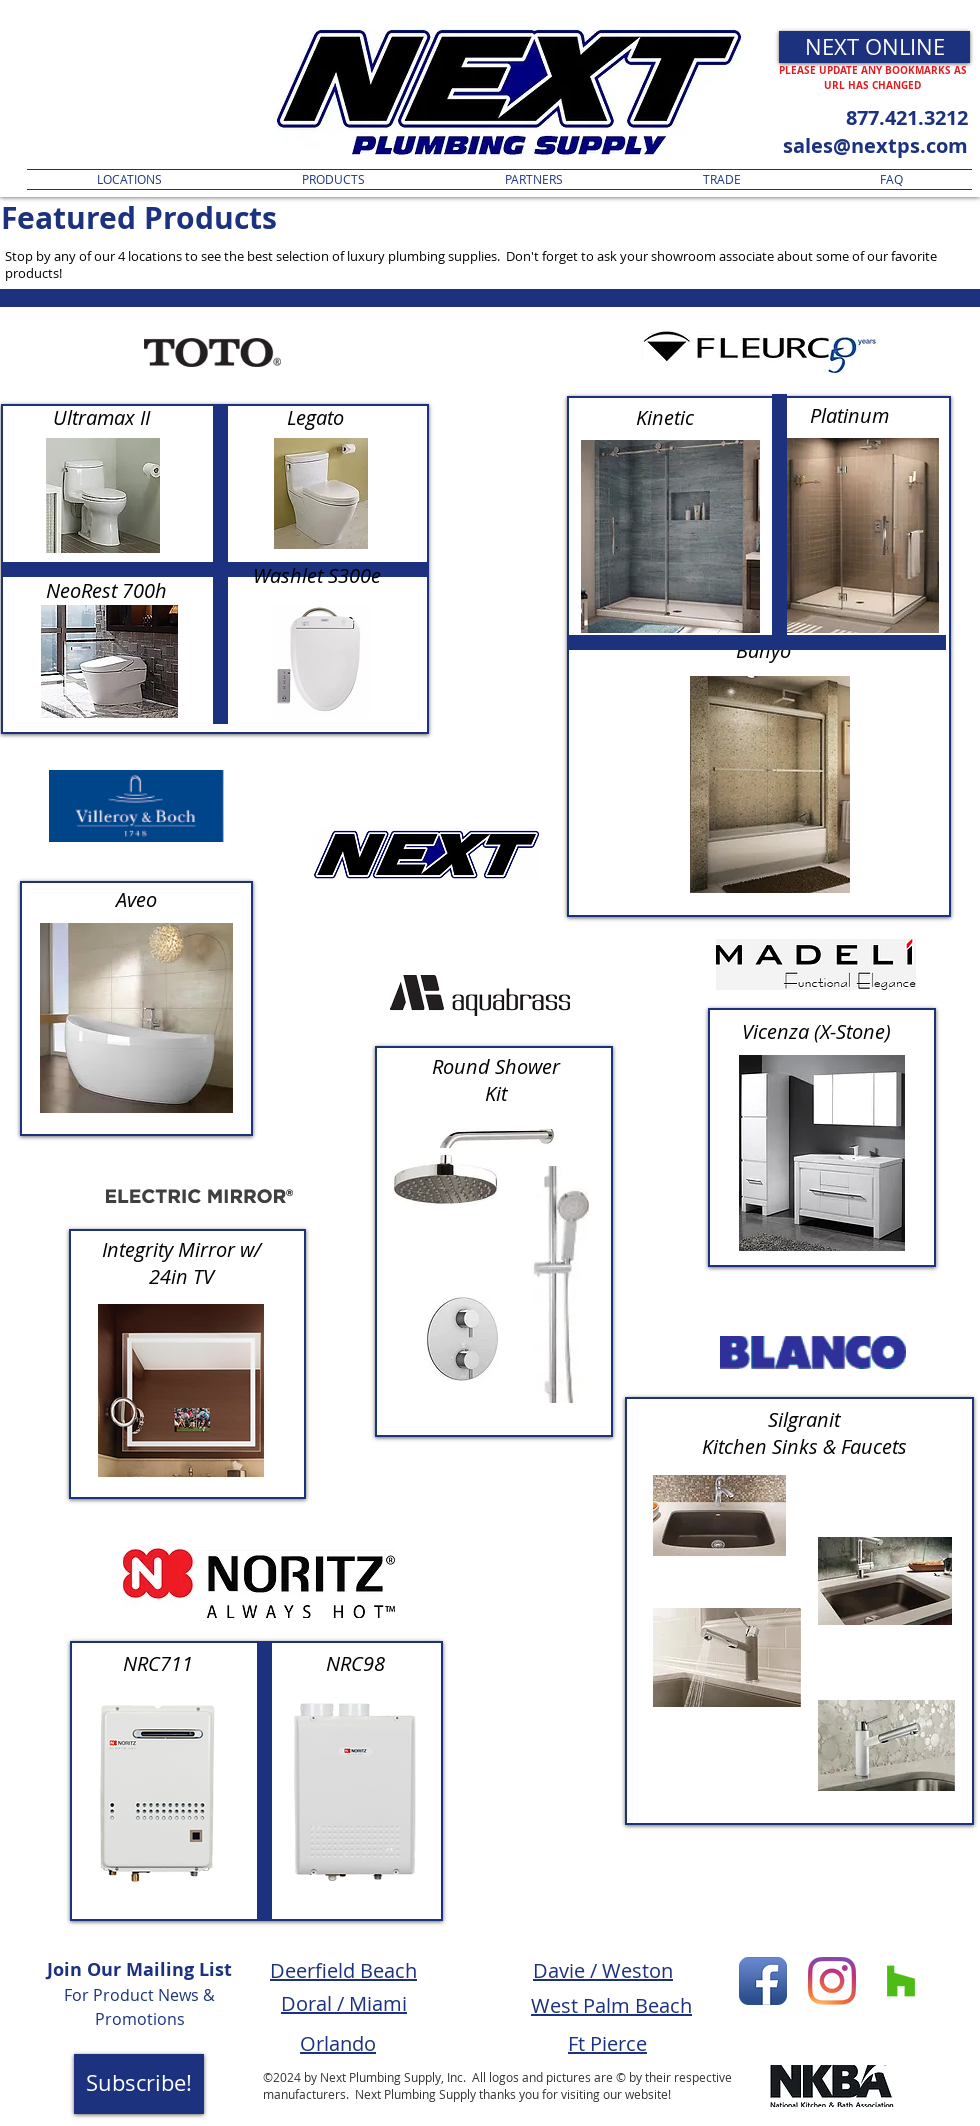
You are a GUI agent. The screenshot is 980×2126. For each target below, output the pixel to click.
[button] (333, 179)
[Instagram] (832, 1981)
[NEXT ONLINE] (874, 47)
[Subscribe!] (139, 2084)
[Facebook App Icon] (763, 1981)
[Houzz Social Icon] (901, 1981)
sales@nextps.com (875, 145)
